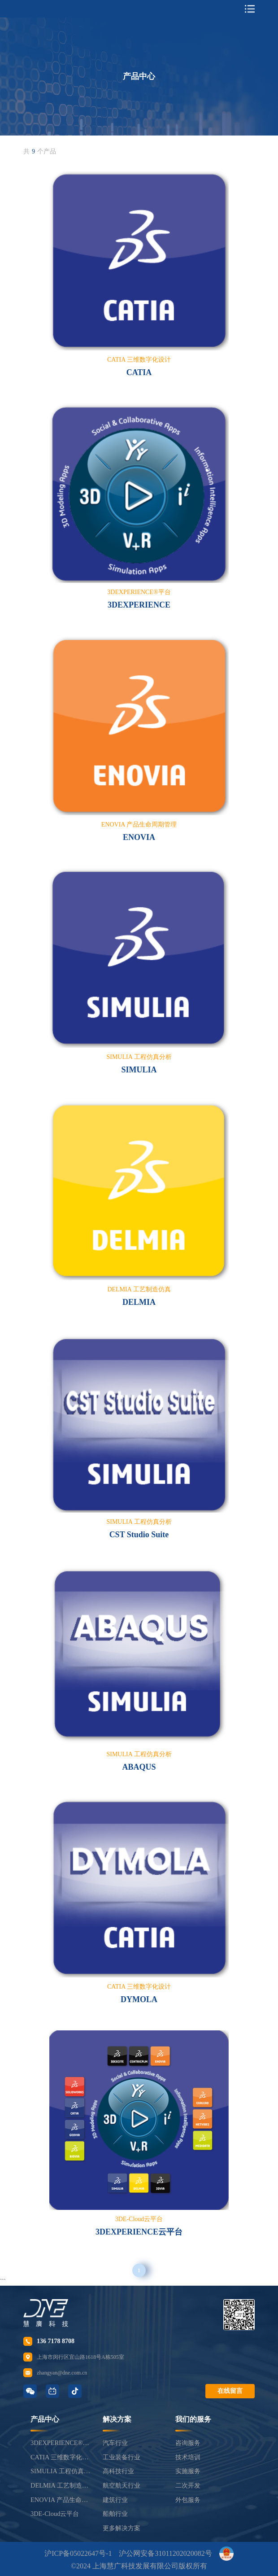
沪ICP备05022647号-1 (78, 2553)
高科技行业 (118, 2471)
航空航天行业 (121, 2485)
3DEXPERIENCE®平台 (61, 2442)
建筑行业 (115, 2499)
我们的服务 (193, 2419)
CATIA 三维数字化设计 (61, 2457)
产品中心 (44, 2419)
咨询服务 (187, 2442)
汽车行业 (115, 2442)
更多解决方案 (121, 2528)
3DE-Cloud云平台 (54, 2513)
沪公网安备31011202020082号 (165, 2553)
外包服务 (187, 2499)
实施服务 (187, 2471)
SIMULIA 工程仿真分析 (61, 2471)
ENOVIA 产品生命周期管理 (61, 2499)
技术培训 (187, 2457)
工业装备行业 (121, 2457)
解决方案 (117, 2419)
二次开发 (187, 2485)
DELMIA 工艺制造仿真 (61, 2485)
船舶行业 (115, 2513)
